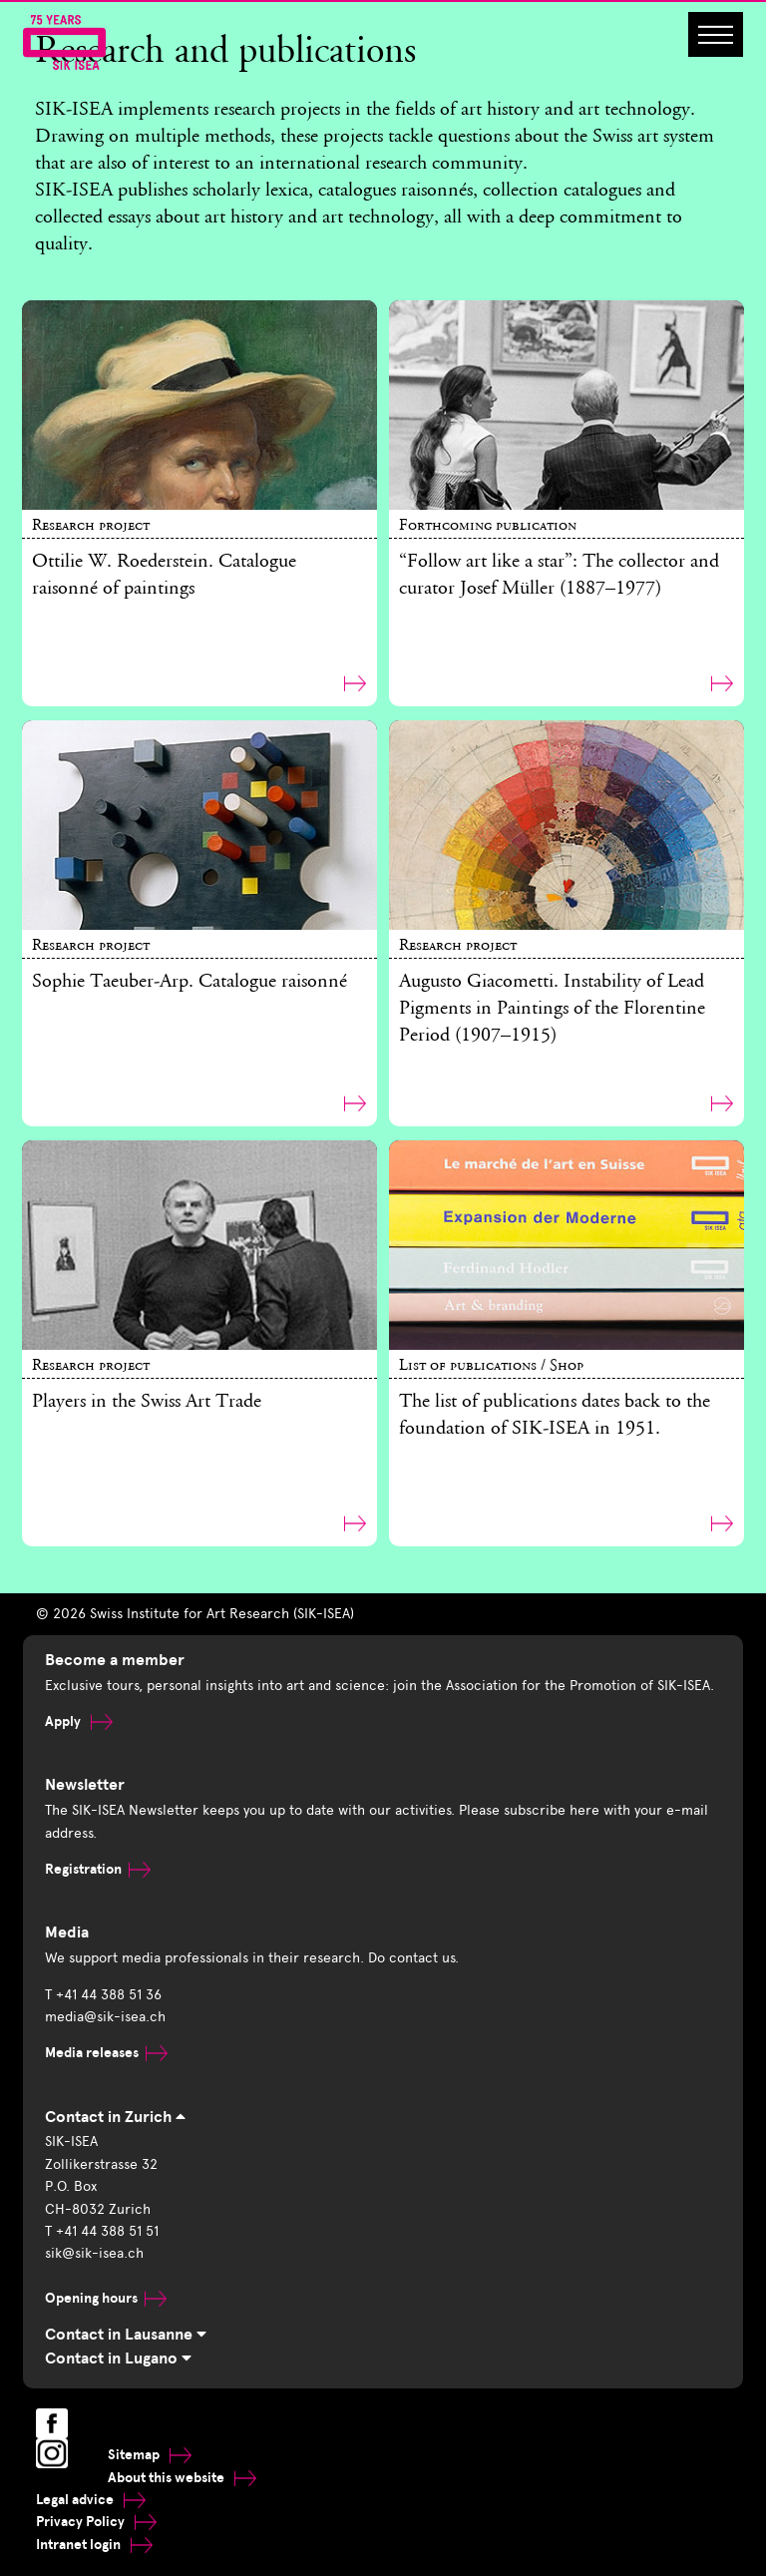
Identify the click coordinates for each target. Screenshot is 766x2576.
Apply (79, 1721)
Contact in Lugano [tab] (118, 2358)
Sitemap (150, 2454)
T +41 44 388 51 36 (103, 1994)
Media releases (106, 2052)
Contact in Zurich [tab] (115, 2117)
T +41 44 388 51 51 (102, 2231)
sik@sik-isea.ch (94, 2253)
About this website (182, 2477)
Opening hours (106, 2298)
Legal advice (91, 2499)
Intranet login (94, 2544)
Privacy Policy (96, 2521)
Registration (98, 1869)
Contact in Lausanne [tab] (125, 2335)
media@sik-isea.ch (105, 2016)
